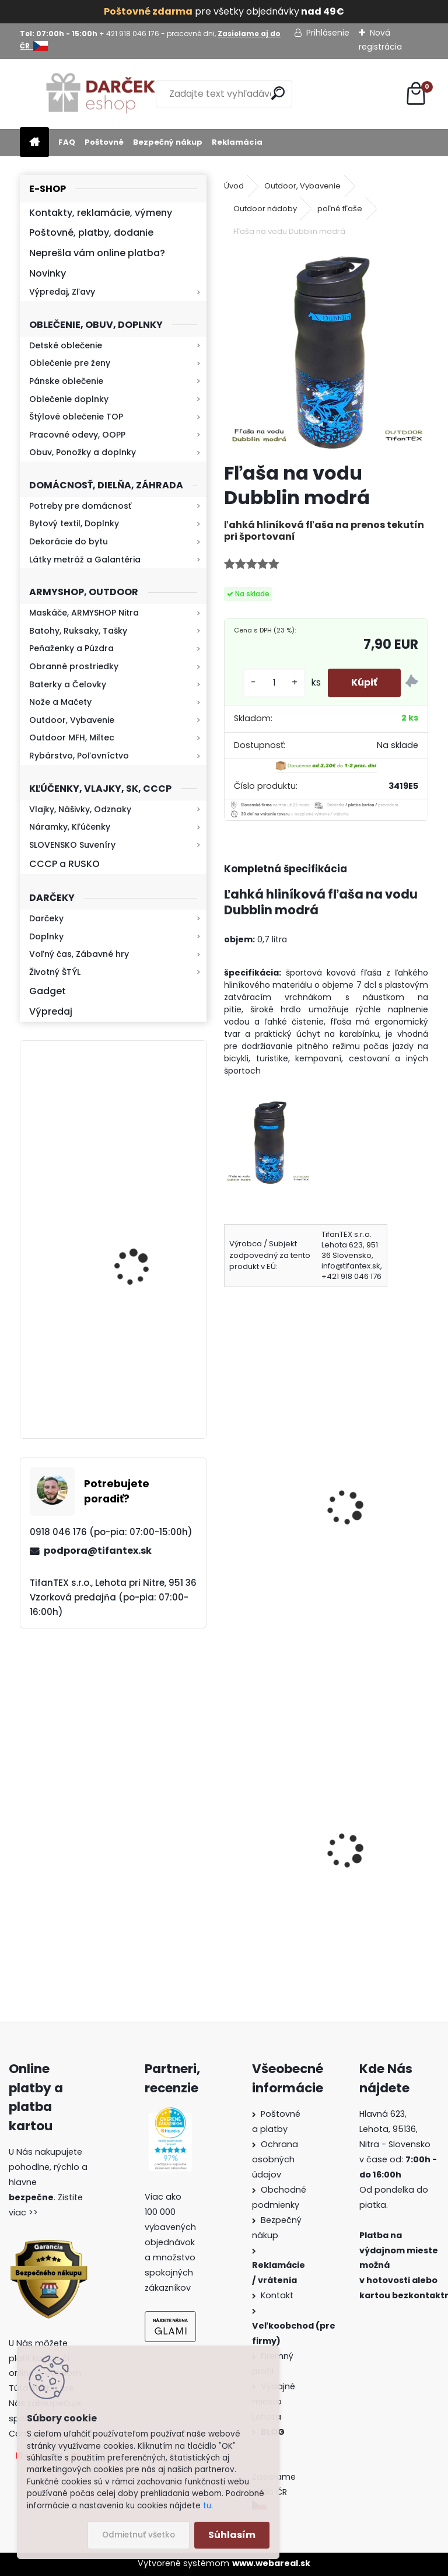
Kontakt (278, 2295)
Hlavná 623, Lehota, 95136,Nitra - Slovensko (394, 2129)
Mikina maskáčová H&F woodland (144, 1256)
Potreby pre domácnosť (80, 506)
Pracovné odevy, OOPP (77, 435)
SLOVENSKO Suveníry (72, 845)
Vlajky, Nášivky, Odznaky (80, 809)
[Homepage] (34, 143)
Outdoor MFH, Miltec (71, 737)
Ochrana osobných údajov (275, 2159)
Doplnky (46, 936)
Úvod (234, 185)
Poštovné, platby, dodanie (91, 232)
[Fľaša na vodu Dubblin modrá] (326, 351)
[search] (278, 93)
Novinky (47, 273)
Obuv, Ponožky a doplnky (82, 452)
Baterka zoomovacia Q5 (146, 1377)
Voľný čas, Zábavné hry (79, 954)
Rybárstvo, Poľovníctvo (79, 755)
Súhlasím (232, 2535)
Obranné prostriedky (73, 666)
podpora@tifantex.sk (98, 1550)
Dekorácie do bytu (68, 541)
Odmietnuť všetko (138, 2534)
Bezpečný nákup (167, 142)
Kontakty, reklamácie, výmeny (100, 212)
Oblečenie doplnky (68, 399)
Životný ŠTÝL (54, 972)
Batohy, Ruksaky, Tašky (78, 631)
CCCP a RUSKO (64, 864)
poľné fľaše (339, 208)
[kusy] (274, 683)
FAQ (66, 142)
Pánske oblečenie (66, 381)
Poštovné (104, 142)
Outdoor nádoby (265, 208)
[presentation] (229, 1492)
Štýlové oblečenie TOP (76, 416)
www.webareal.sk (271, 2563)
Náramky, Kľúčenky (69, 827)
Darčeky (46, 918)
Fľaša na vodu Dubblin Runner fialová (266, 1482)
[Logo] (100, 94)
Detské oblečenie (65, 345)
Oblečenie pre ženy (69, 363)
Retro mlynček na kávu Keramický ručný (143, 1112)
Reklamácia (237, 142)
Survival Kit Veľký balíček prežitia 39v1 (271, 1823)
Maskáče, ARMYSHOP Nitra (84, 612)
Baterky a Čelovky (67, 684)
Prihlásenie (327, 33)
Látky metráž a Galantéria (85, 559)
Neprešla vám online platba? (97, 253)
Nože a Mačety (60, 702)
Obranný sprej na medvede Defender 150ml (377, 1875)
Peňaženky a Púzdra (71, 648)
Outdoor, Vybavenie (71, 720)
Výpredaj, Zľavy (62, 292)
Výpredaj (50, 1011)
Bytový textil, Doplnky (74, 523)
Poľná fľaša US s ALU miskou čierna (385, 1490)
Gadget (47, 991)
